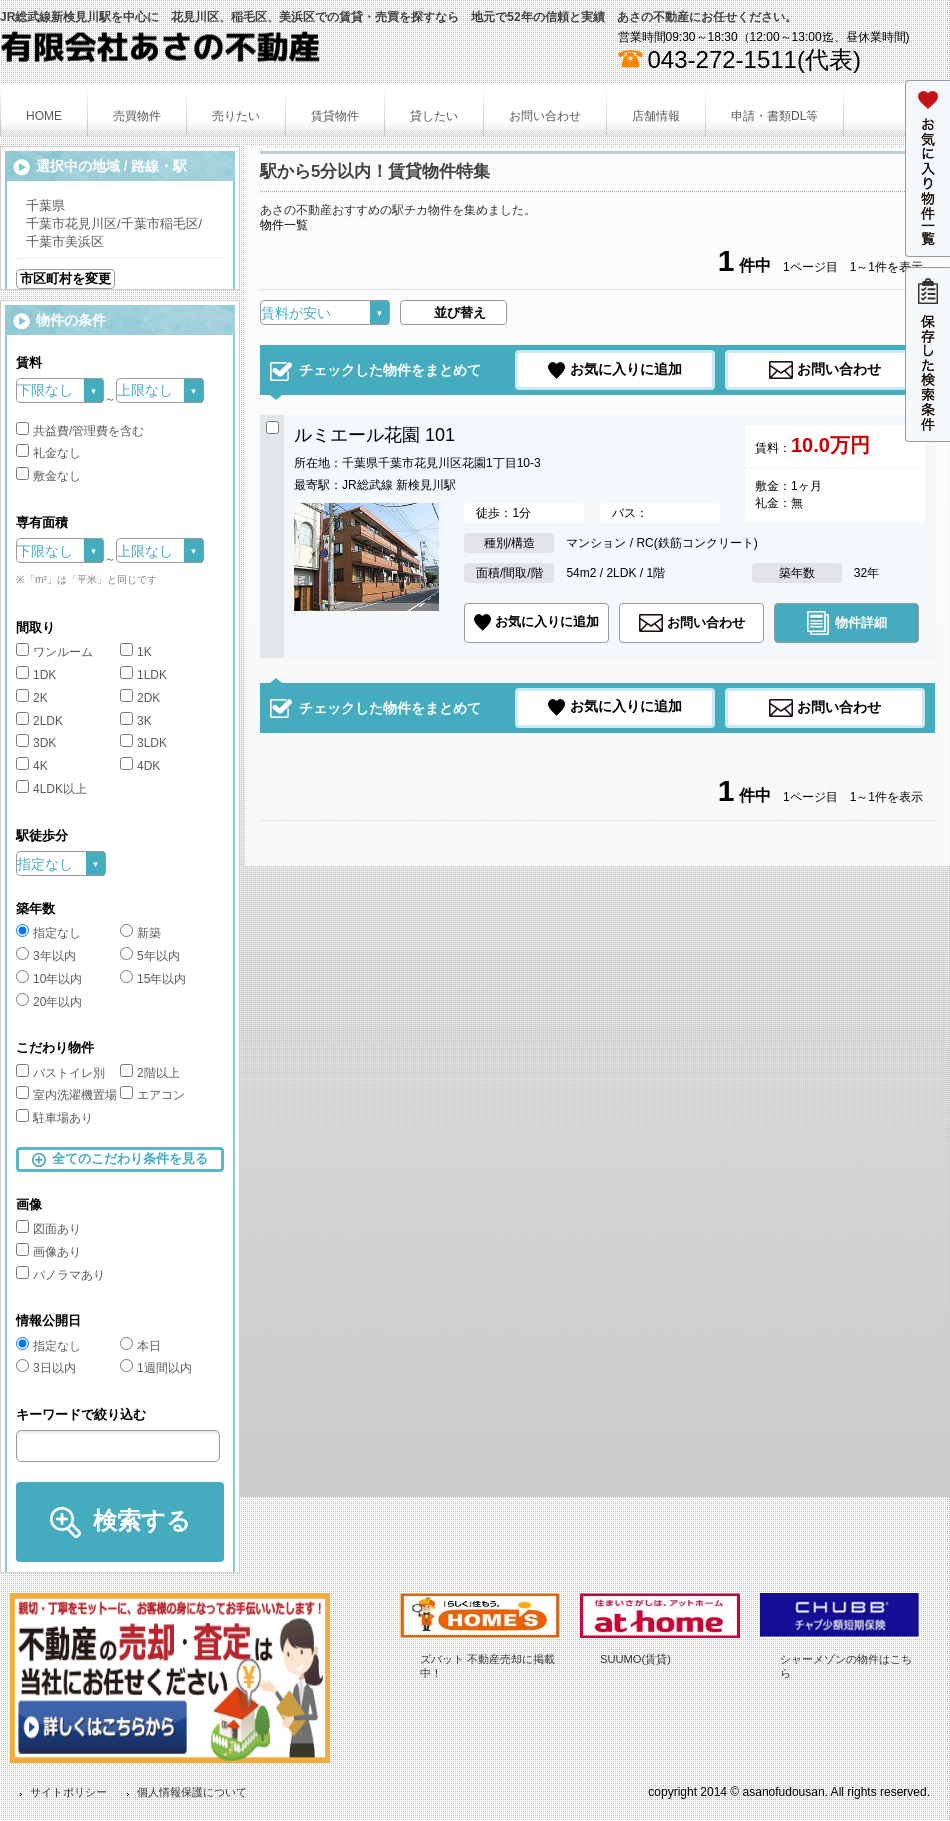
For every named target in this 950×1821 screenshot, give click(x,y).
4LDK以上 (51, 789)
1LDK (143, 675)
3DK (36, 743)
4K (32, 766)
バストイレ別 (60, 1073)
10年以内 (49, 979)
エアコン (152, 1095)
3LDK (143, 743)
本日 (140, 1346)
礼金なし (48, 453)
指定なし (48, 933)
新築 (140, 933)
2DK (140, 698)
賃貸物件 (335, 116)
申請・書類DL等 (774, 116)
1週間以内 (156, 1368)
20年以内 (49, 1002)
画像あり (48, 1252)
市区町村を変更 (65, 278)
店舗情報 (656, 116)
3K (136, 721)
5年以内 (150, 956)
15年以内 (153, 979)
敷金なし (48, 476)
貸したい (434, 116)
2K (32, 698)
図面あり (48, 1229)
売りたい (236, 116)
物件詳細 (861, 621)
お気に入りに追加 (626, 369)
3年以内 (46, 956)
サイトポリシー (68, 1792)
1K (136, 652)
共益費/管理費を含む (80, 431)
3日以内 (46, 1368)
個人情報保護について (192, 1792)
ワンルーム (54, 652)
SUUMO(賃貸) (635, 1659)
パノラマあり (60, 1275)
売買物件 (137, 116)
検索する (142, 1520)
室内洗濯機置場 (66, 1095)
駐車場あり (54, 1118)
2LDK (39, 721)
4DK (140, 766)
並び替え (460, 312)
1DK (36, 675)
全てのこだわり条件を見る (130, 1158)
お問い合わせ (545, 116)
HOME (44, 116)
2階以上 (150, 1073)
